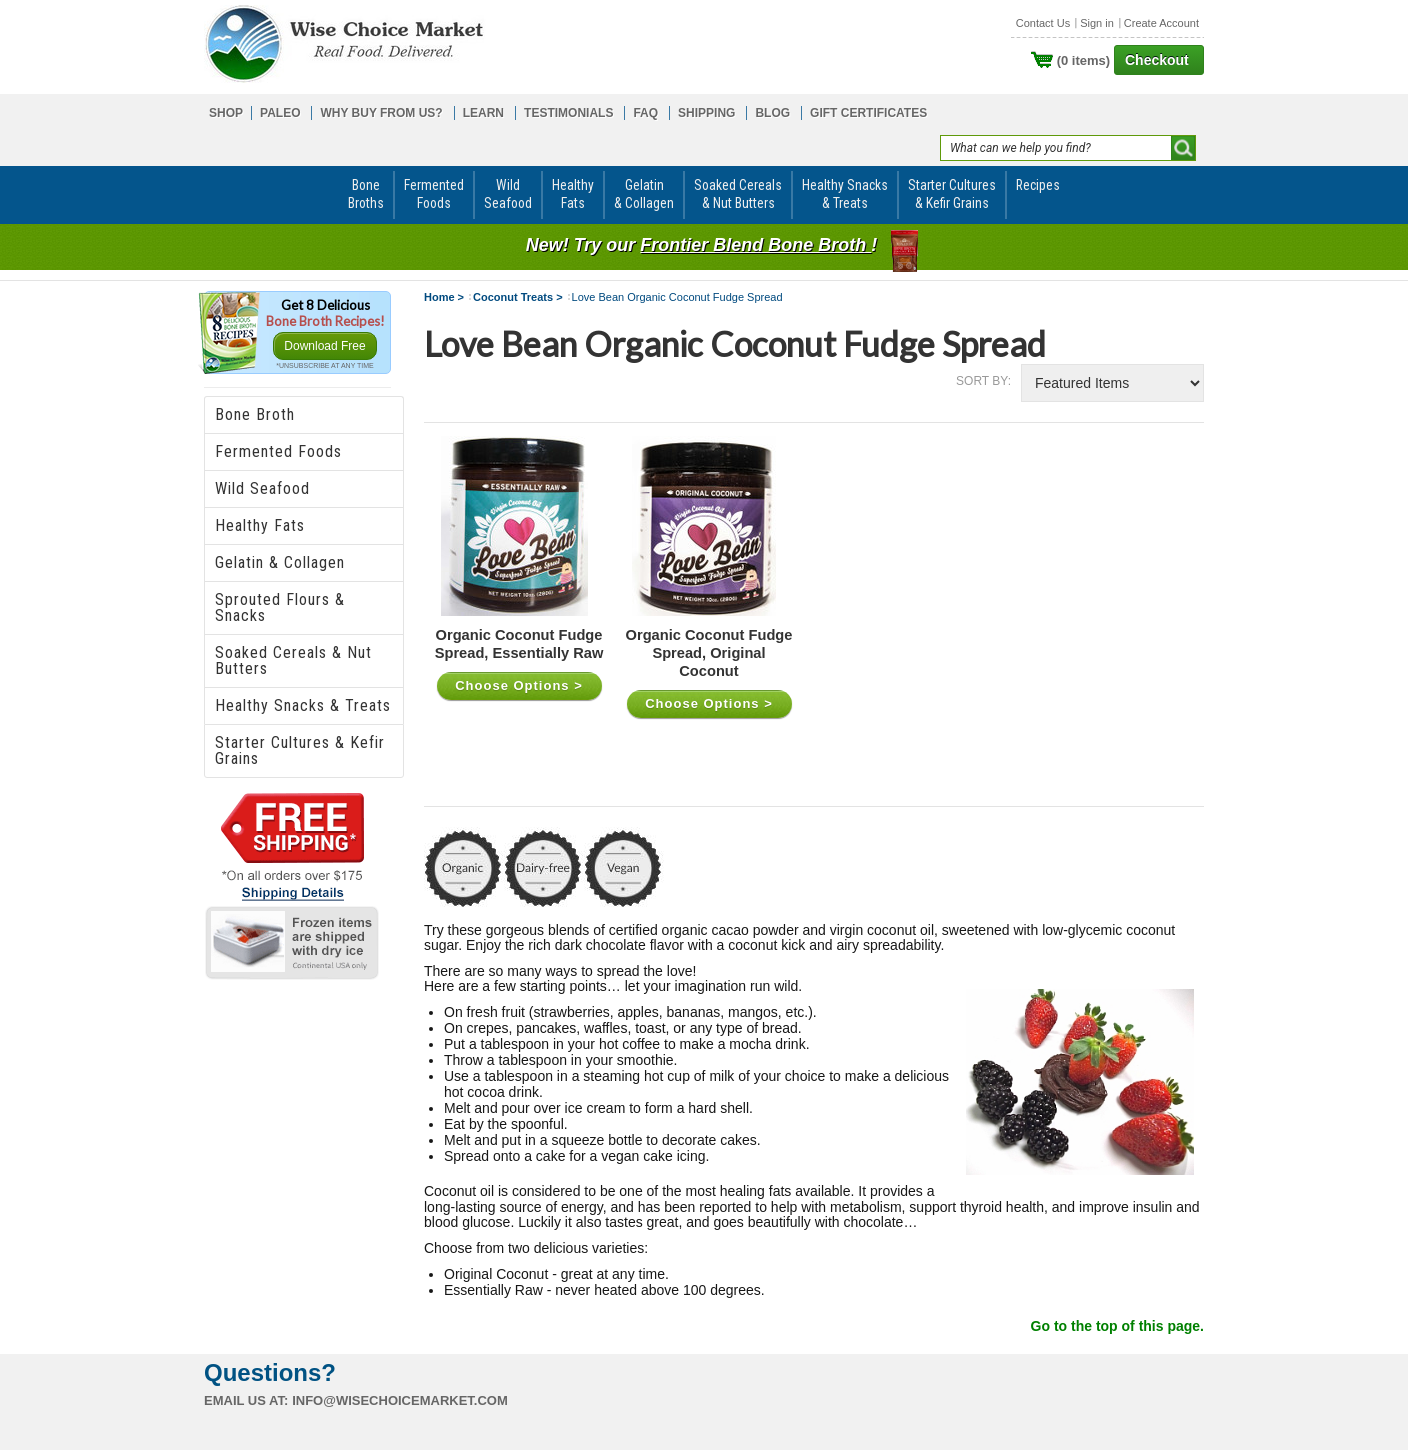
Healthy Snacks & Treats (303, 705)
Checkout (1157, 60)
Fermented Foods (278, 451)
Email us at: (246, 1400)
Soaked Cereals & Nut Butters (293, 660)
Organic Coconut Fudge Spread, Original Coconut (709, 653)
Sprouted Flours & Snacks (280, 607)
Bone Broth (255, 414)
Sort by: (983, 381)
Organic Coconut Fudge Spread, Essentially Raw (519, 644)
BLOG (772, 113)
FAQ (645, 113)
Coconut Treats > (518, 297)
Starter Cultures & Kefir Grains (300, 750)
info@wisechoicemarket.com (400, 1400)
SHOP (226, 113)
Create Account (1161, 23)
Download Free (324, 346)
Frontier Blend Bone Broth (755, 245)
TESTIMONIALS (568, 113)
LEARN (483, 113)
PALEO (280, 113)
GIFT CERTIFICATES (868, 113)
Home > (444, 297)
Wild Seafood (262, 488)
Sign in (1097, 23)
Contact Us (1043, 23)
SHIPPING (706, 113)
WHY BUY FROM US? (381, 113)
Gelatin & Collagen (280, 562)
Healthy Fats (260, 525)
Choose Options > (519, 685)
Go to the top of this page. (1117, 1326)
